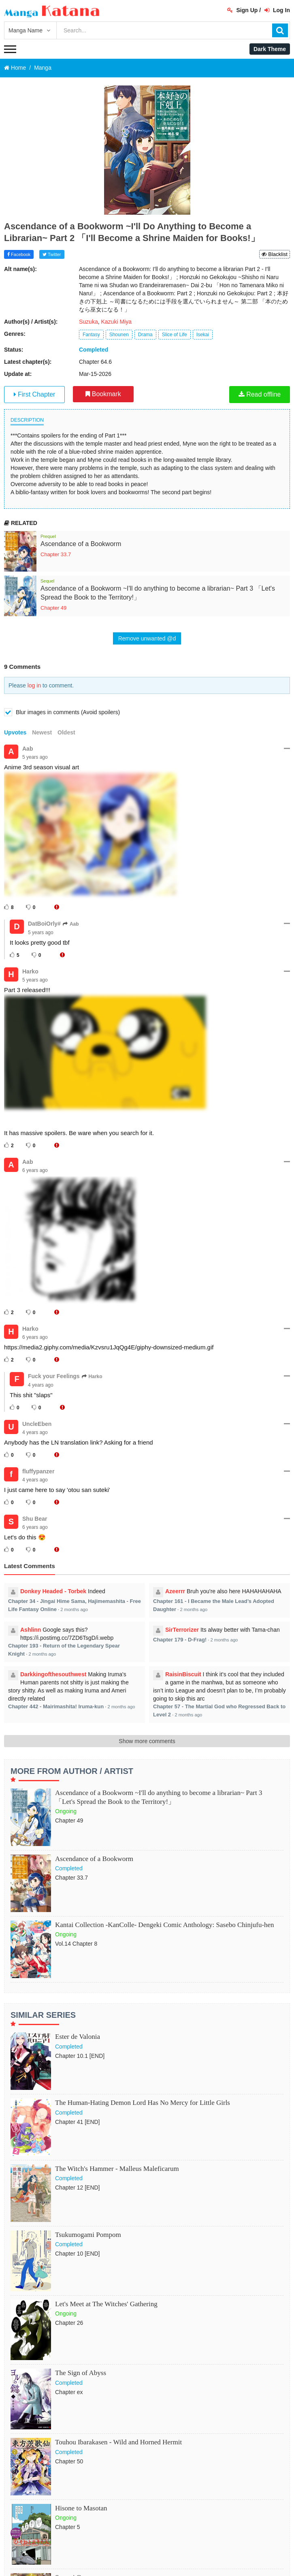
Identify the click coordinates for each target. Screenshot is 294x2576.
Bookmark (103, 394)
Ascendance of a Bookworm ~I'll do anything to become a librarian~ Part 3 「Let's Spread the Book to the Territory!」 (158, 1797)
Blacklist (275, 254)
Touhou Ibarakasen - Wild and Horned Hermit (118, 2442)
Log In (277, 10)
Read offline (260, 394)
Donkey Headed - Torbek (53, 1591)
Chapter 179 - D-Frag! (180, 1640)
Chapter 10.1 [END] (79, 2056)
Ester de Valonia (77, 2036)
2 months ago (74, 1609)
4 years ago (40, 1385)
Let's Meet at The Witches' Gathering (106, 2304)
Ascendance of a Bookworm (80, 543)
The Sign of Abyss (80, 2373)
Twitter (52, 254)
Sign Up (242, 10)
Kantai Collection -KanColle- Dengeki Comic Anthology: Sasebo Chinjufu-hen (164, 1925)
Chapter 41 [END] (77, 2122)
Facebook (18, 254)
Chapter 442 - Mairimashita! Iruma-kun (56, 1706)
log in (34, 685)
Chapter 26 (69, 2323)
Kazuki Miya (116, 321)
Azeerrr (175, 1591)
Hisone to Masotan (81, 2508)
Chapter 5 (67, 2527)
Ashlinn (30, 1629)
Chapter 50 (69, 2461)
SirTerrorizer (182, 1629)
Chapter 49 (53, 608)
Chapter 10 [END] (77, 2253)
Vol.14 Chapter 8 (76, 1943)
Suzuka (88, 321)
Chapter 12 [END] (77, 2187)
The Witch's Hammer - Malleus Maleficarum (117, 2169)
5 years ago (35, 757)
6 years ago (35, 1170)
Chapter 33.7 (55, 554)
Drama (145, 334)
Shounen (119, 334)
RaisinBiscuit (183, 1674)
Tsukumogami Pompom (88, 2235)
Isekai (202, 334)
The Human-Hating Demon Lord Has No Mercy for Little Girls (142, 2102)
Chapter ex (69, 2392)
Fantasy (91, 334)
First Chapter (34, 394)
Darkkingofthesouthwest (53, 1674)
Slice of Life (174, 334)
